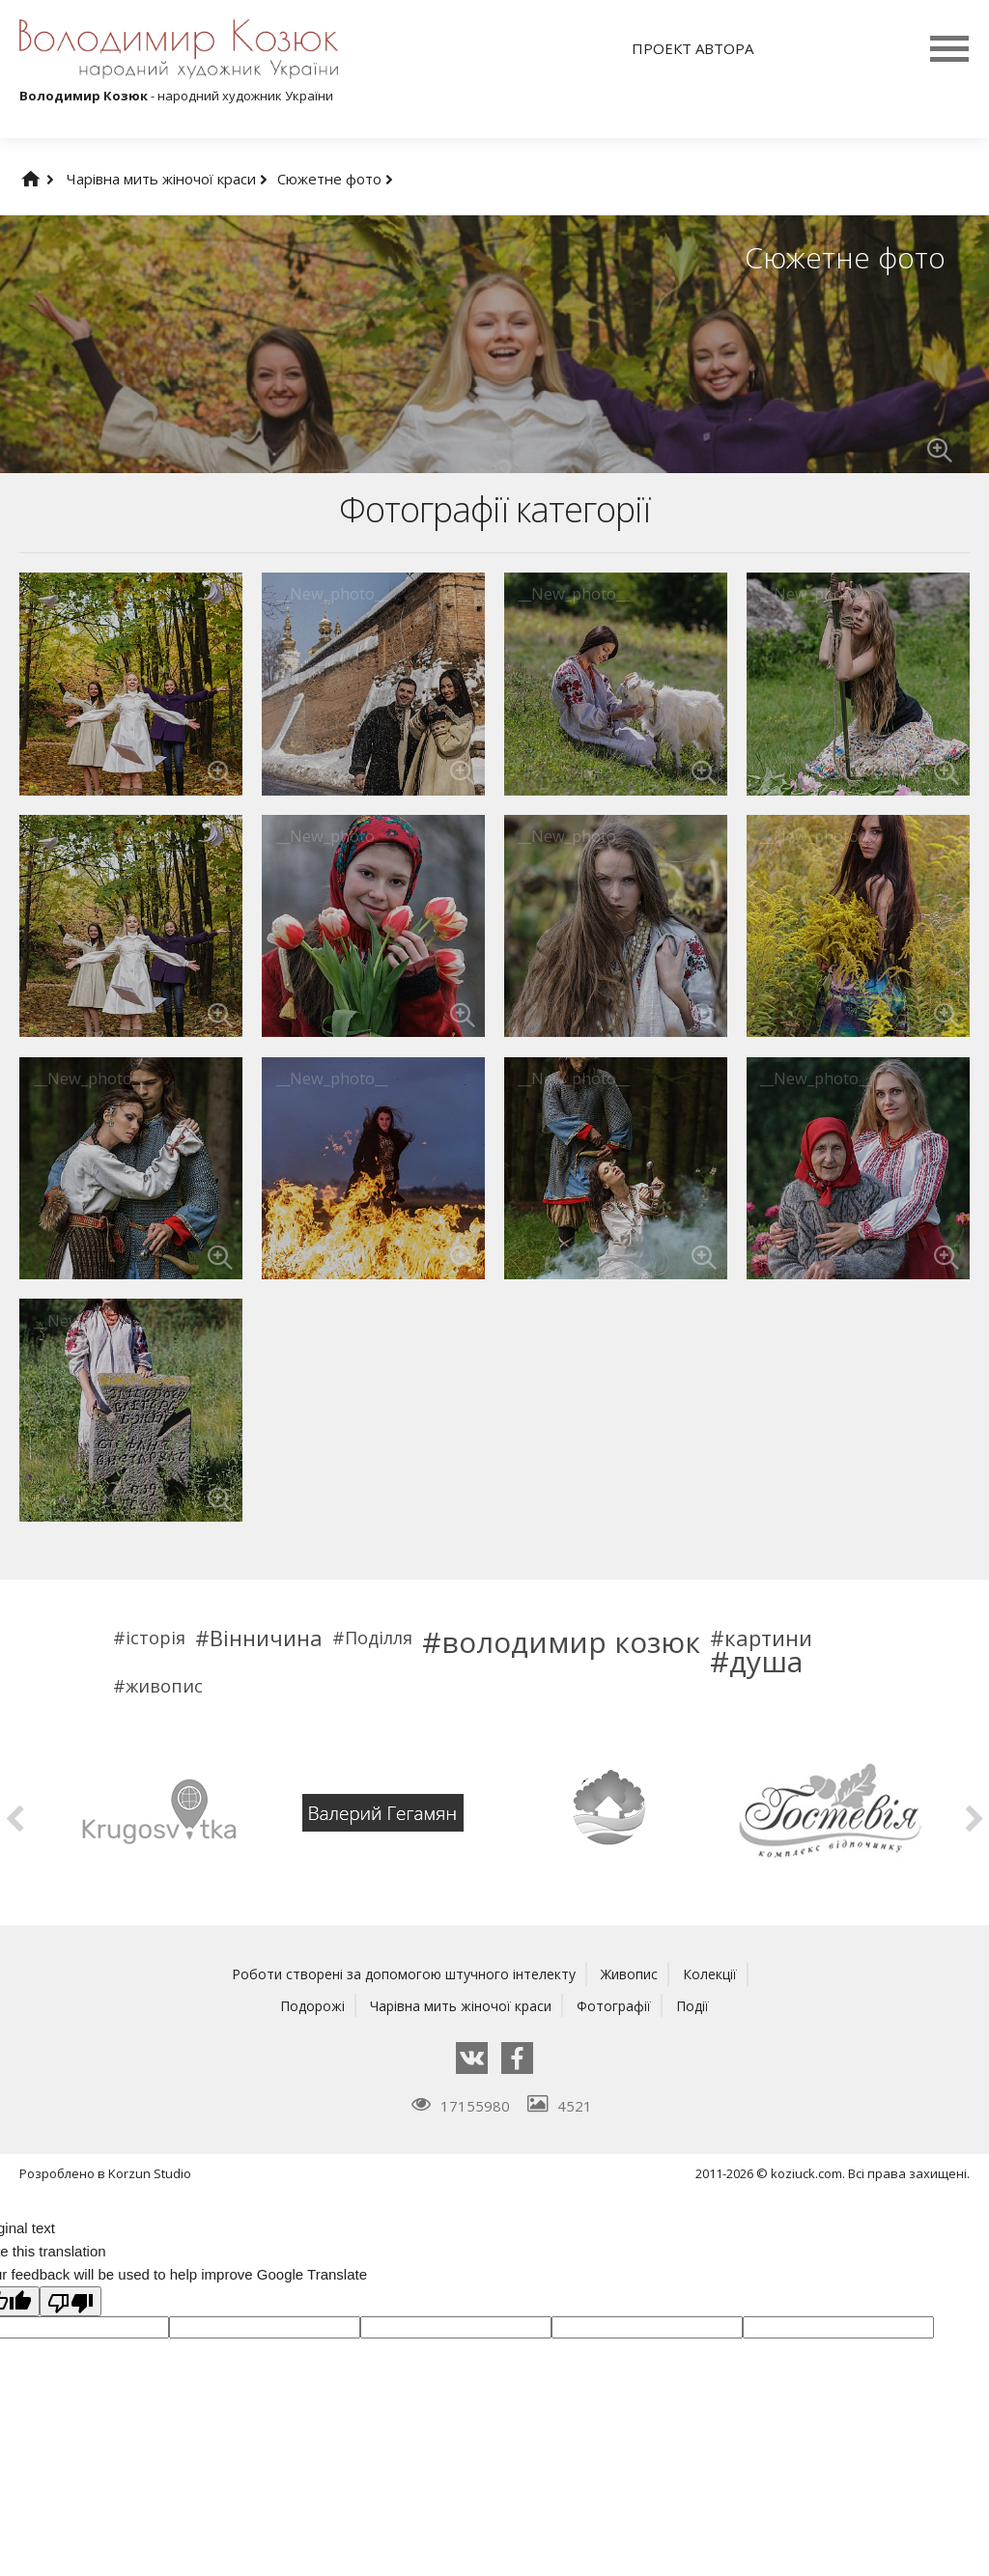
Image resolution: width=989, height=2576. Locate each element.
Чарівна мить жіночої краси (167, 178)
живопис (164, 1685)
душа (766, 1661)
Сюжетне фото (335, 178)
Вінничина (266, 1637)
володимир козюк (570, 1642)
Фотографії (618, 2004)
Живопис (636, 1973)
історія (155, 1637)
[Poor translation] (70, 2300)
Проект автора (692, 48)
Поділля (378, 1637)
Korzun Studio (149, 2172)
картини (768, 1637)
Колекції (720, 1973)
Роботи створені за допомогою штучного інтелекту (400, 1973)
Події (700, 2004)
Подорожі (305, 2004)
